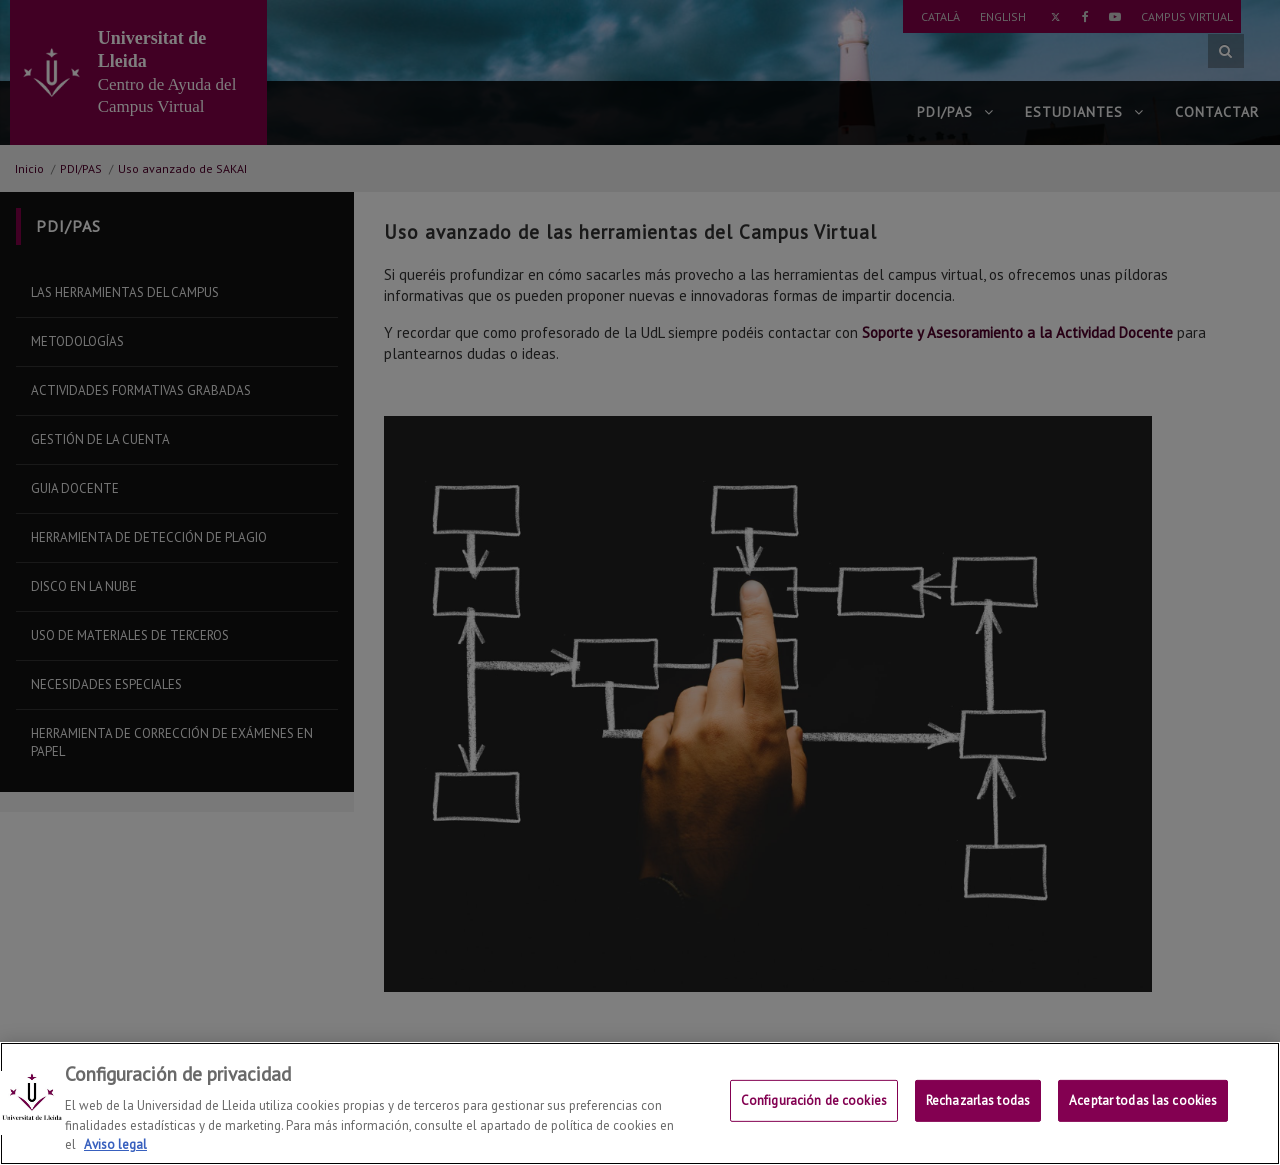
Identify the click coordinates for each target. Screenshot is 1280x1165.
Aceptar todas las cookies (1143, 1104)
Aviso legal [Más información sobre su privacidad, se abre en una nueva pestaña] (115, 1144)
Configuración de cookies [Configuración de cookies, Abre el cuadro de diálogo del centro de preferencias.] (814, 1104)
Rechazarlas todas (978, 1104)
